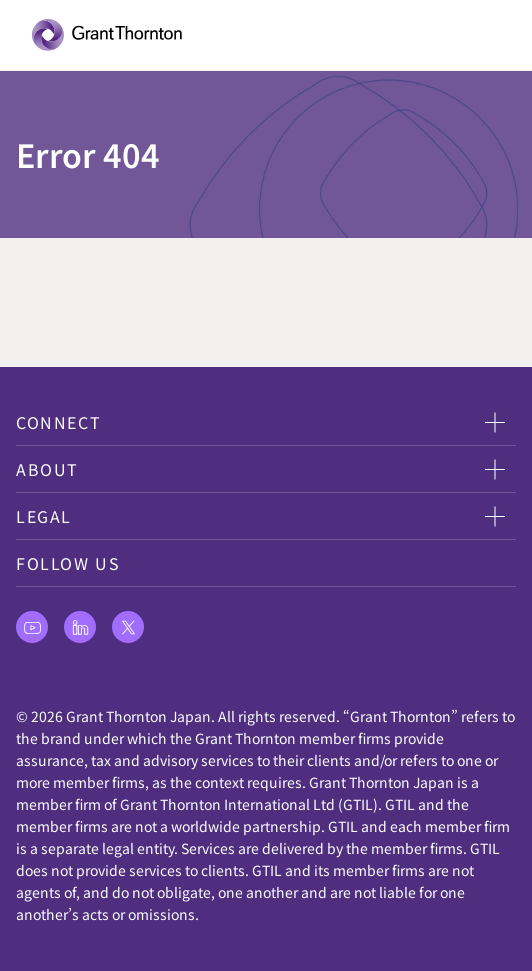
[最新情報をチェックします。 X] (128, 627)
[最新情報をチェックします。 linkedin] (80, 627)
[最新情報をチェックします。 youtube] (32, 627)
